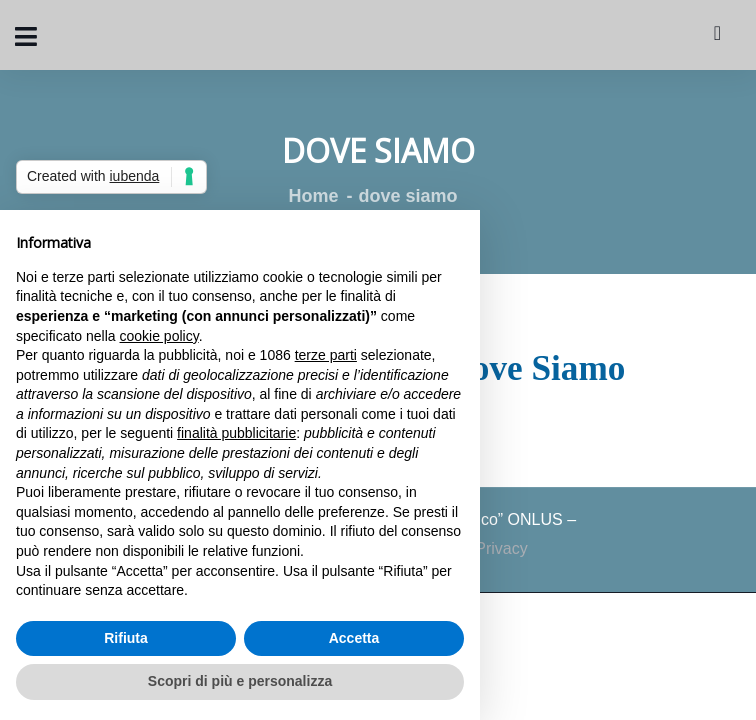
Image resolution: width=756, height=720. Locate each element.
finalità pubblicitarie (236, 433)
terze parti (326, 355)
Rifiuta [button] (126, 638)
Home (313, 196)
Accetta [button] (354, 638)
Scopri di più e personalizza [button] (240, 681)
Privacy (501, 548)
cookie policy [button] (159, 336)
